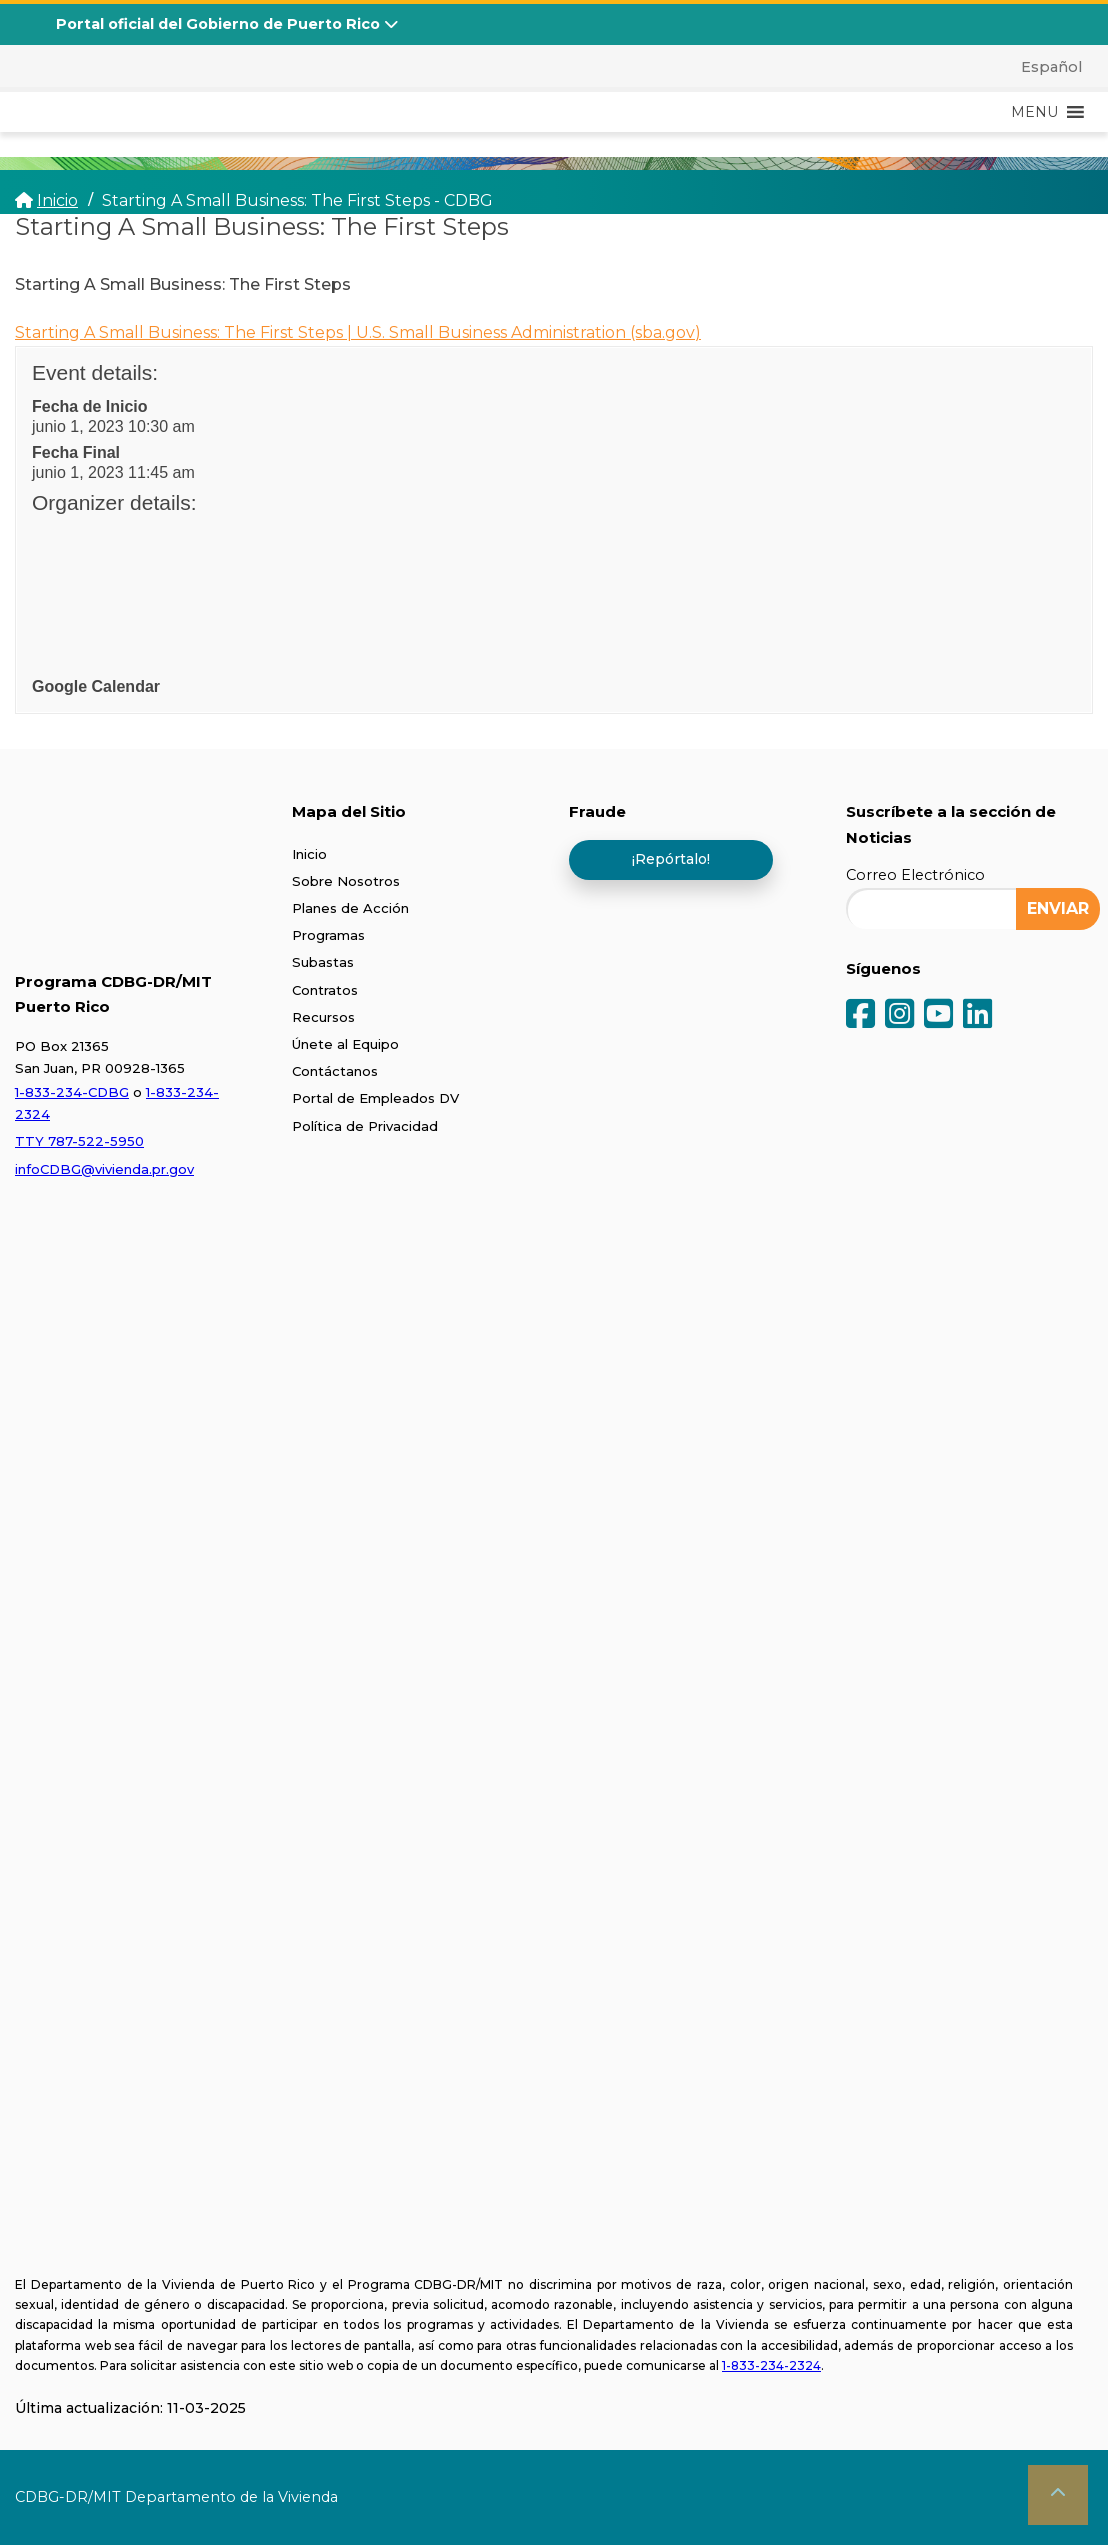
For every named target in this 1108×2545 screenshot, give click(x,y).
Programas (328, 935)
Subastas (323, 962)
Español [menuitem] (1051, 67)
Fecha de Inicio (90, 406)
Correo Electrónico (915, 875)
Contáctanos (335, 1071)
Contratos (325, 990)
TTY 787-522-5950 (79, 1141)
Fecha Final (76, 452)
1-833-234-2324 (771, 2365)
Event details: (95, 372)
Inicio (309, 854)
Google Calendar (96, 686)
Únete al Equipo (345, 1044)
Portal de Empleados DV (375, 1098)
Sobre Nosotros (346, 881)
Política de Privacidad (365, 1126)
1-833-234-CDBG (72, 1092)
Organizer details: (114, 502)
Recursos (323, 1017)
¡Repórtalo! (671, 859)
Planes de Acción (350, 908)
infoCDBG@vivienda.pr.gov (104, 1169)
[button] (1034, 112)
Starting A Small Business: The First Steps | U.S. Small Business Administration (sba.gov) (358, 332)
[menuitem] (1039, 67)
